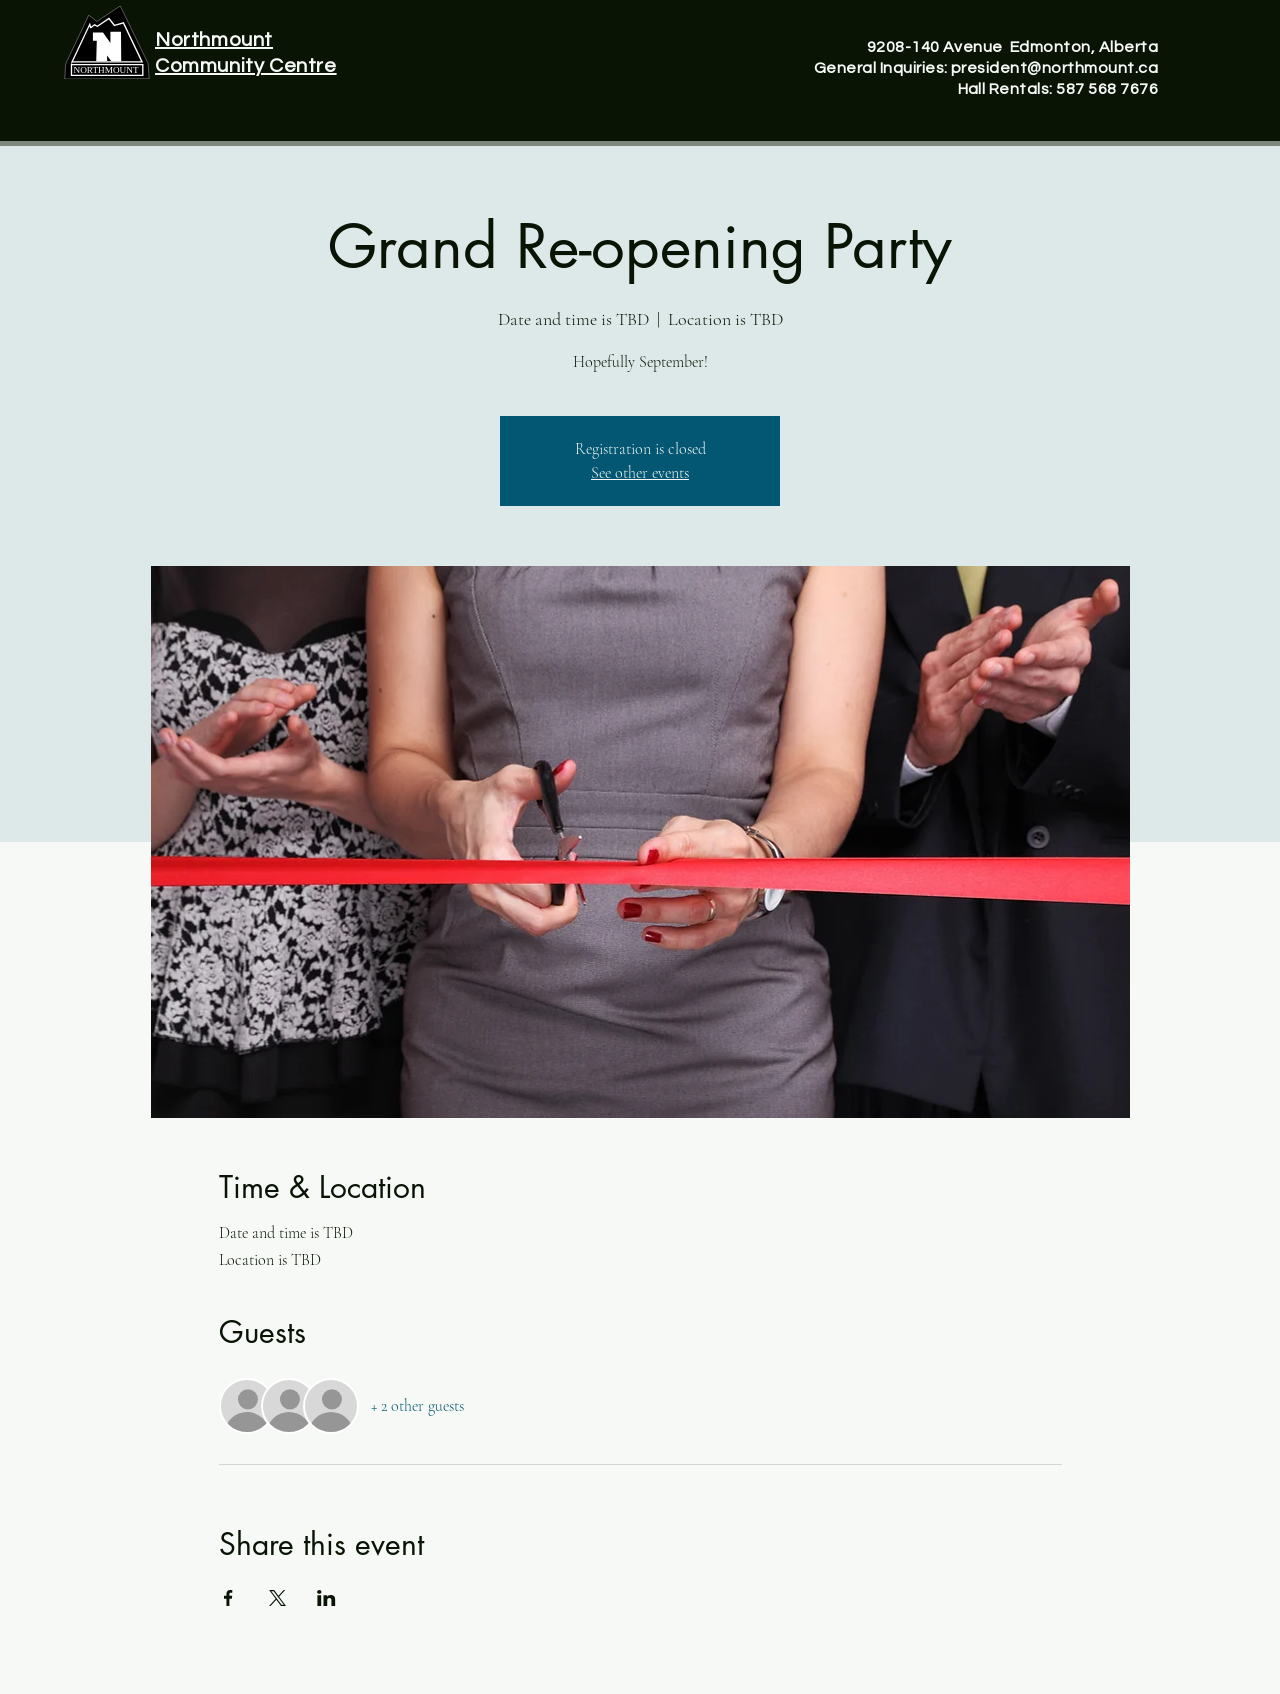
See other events (640, 473)
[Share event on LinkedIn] (326, 1598)
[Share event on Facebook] (228, 1598)
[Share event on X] (277, 1598)
